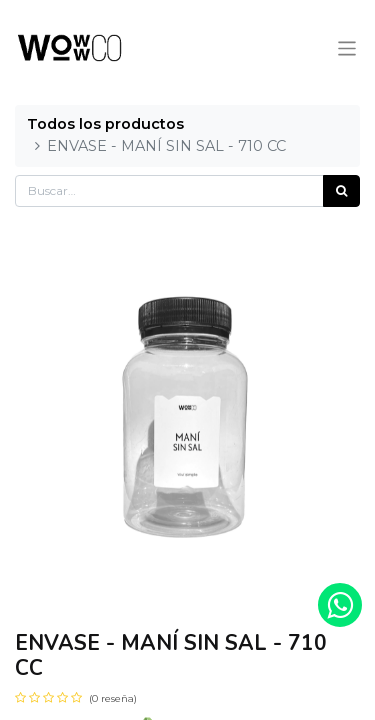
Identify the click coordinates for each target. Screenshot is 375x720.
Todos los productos (105, 124)
